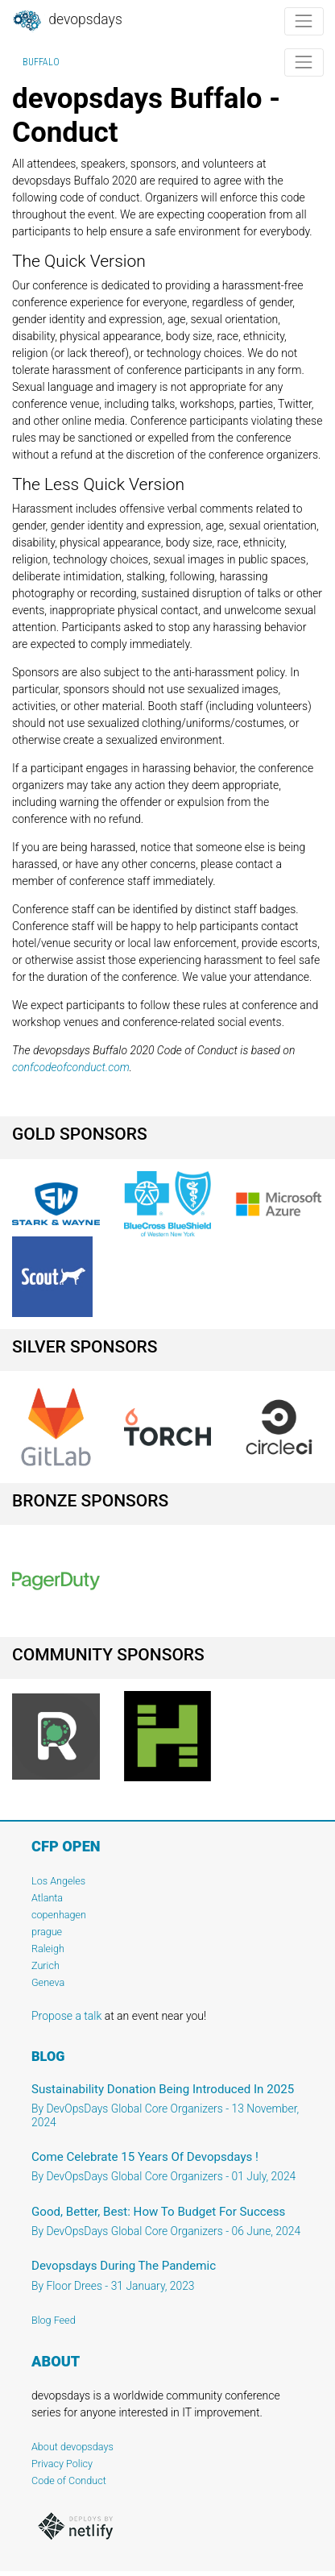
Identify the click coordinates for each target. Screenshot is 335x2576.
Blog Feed (53, 2320)
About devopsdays (72, 2447)
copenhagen (58, 1915)
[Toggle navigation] (304, 21)
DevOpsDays (66, 21)
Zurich (45, 1965)
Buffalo (41, 62)
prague (46, 1932)
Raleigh (47, 1948)
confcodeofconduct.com (71, 1067)
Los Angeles (58, 1881)
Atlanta (47, 1898)
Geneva (47, 1982)
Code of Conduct (68, 2480)
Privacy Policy (62, 2464)
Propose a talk (66, 2015)
